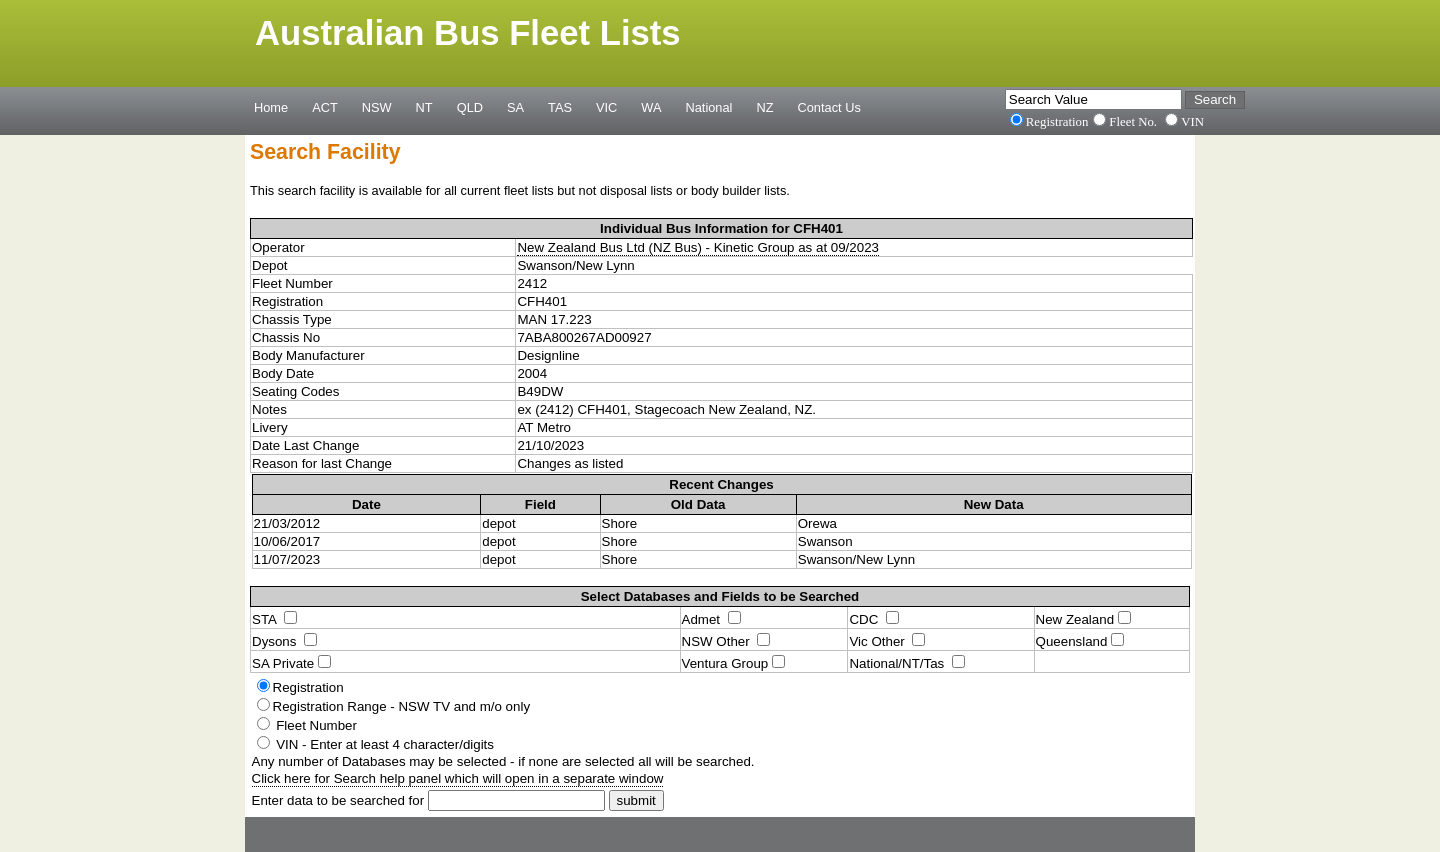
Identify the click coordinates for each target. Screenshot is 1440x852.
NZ (764, 107)
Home (271, 107)
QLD (470, 107)
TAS (560, 107)
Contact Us (829, 107)
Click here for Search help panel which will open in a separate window (458, 778)
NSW (377, 107)
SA (515, 107)
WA (651, 107)
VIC (606, 107)
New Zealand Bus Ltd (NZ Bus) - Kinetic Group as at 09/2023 (698, 247)
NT (424, 107)
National (709, 107)
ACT (325, 107)
